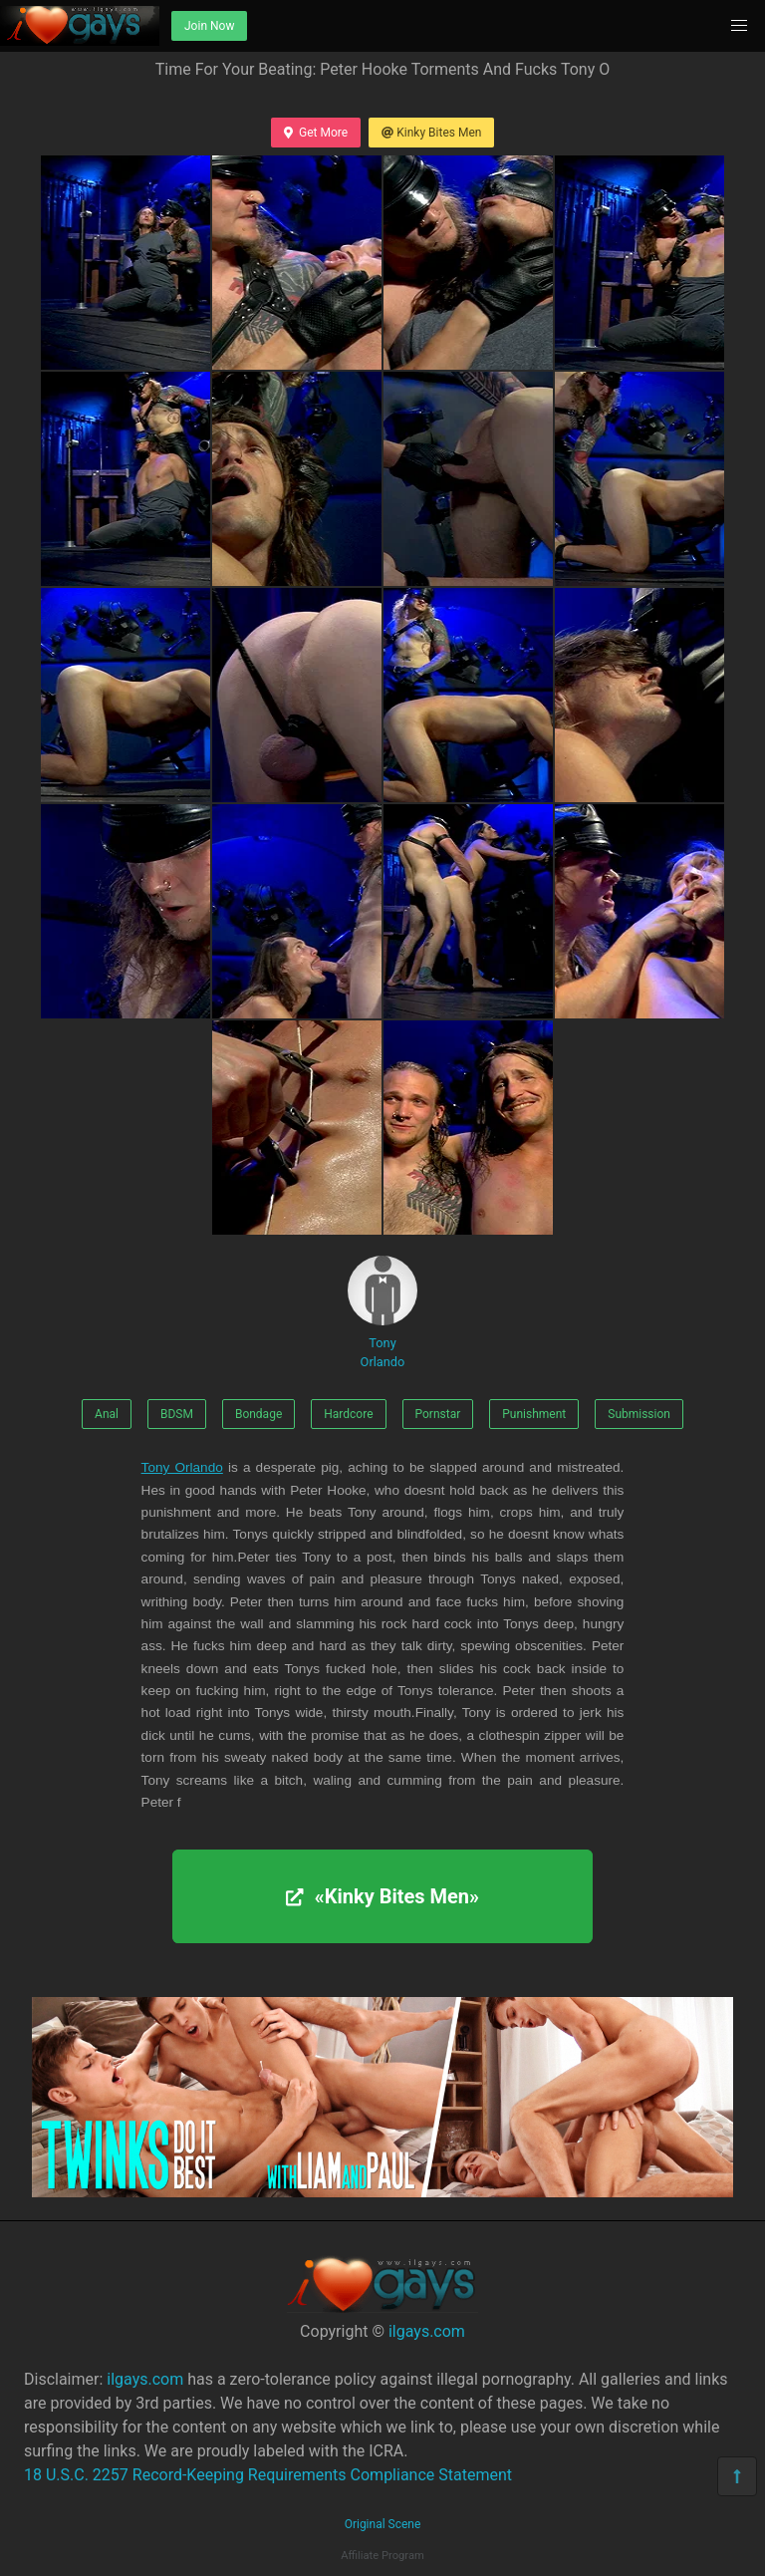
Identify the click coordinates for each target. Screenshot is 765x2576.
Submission (639, 1414)
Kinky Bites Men (431, 133)
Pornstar (438, 1414)
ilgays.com (426, 2331)
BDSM (176, 1414)
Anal (107, 1414)
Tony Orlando (382, 1312)
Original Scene (383, 2524)
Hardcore (348, 1414)
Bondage (258, 1414)
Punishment (534, 1414)
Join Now (209, 26)
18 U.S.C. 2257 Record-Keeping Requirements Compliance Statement (268, 2474)
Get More (316, 133)
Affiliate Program (382, 2555)
